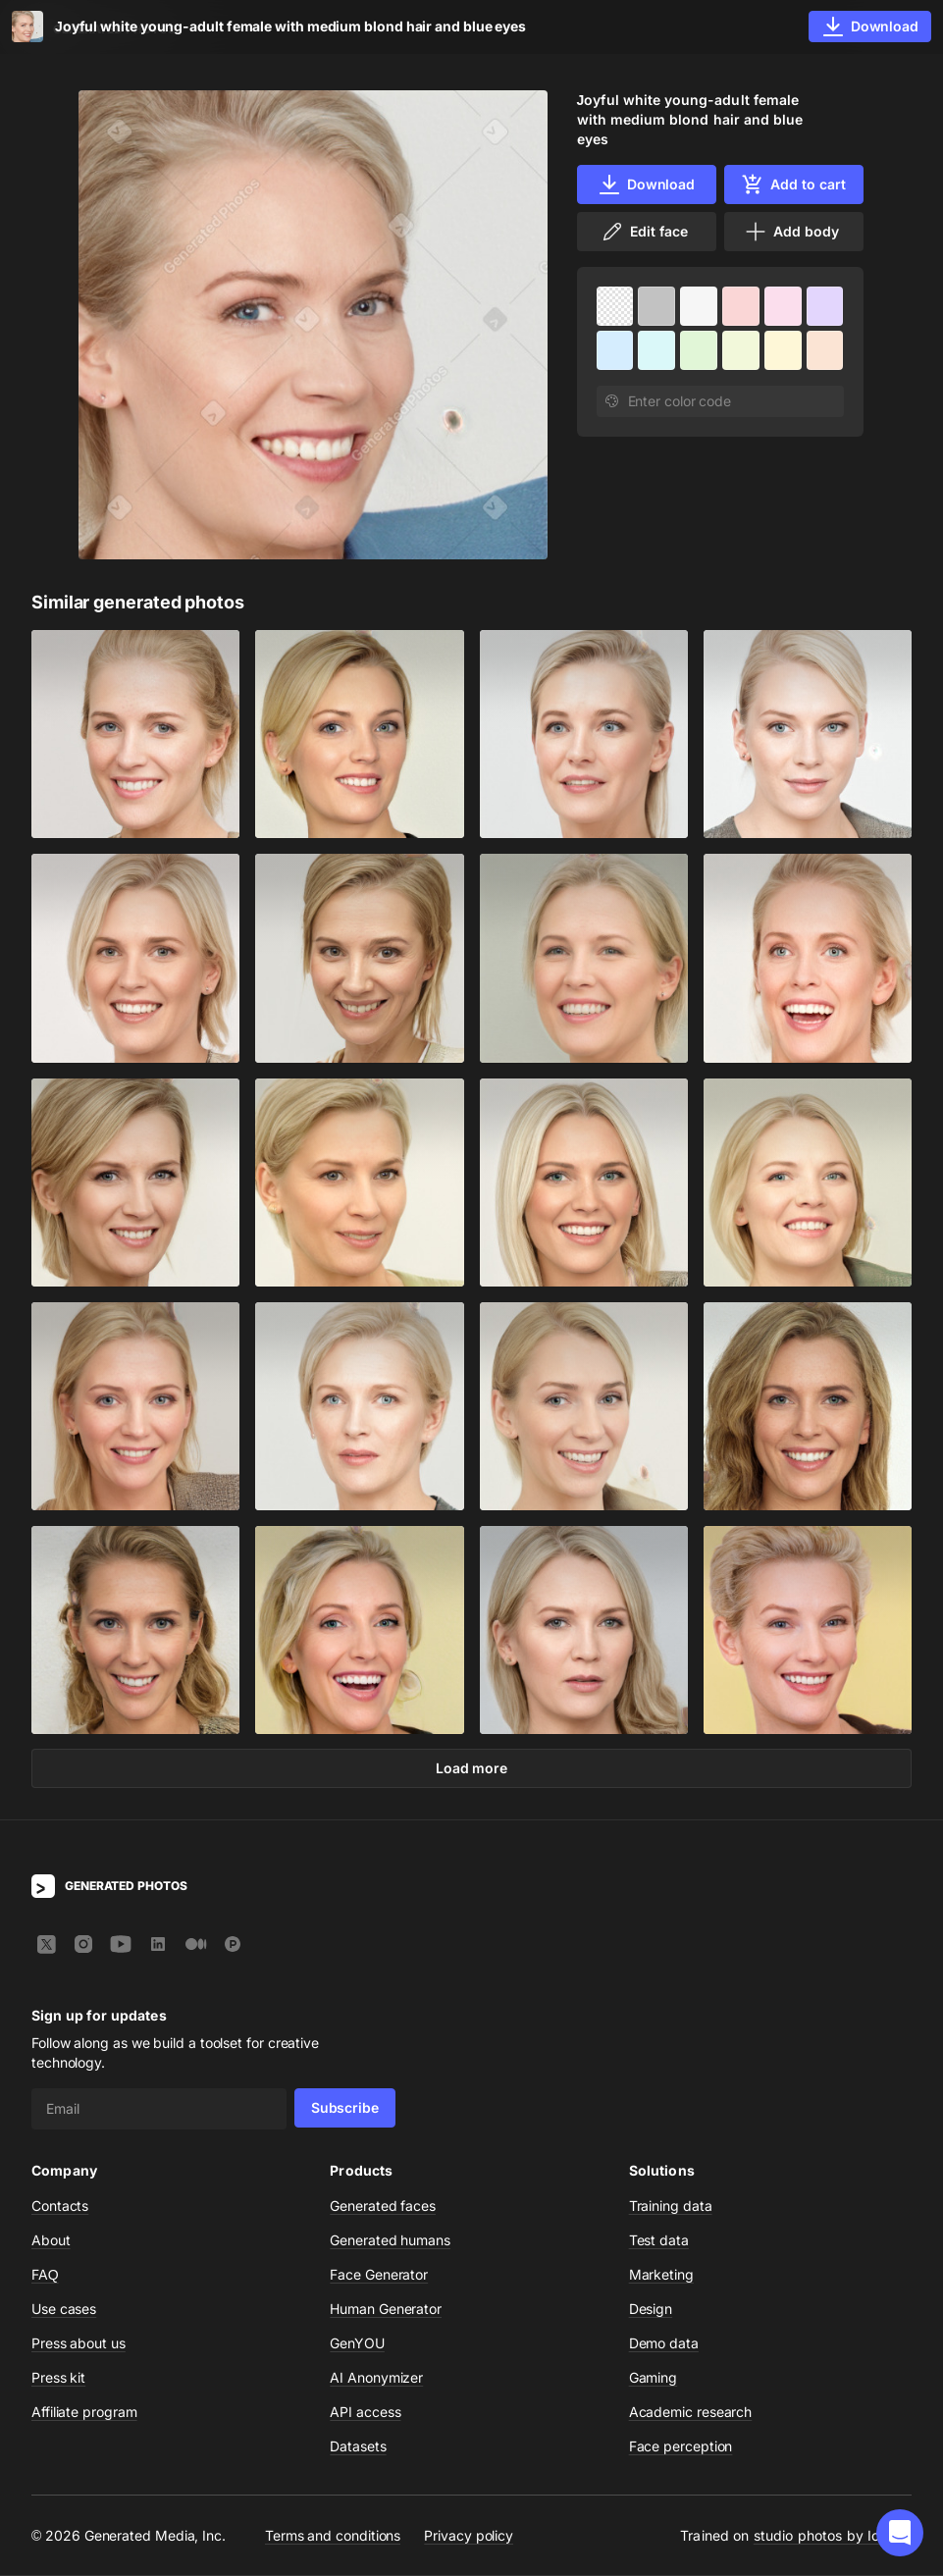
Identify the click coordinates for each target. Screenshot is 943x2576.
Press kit (58, 2378)
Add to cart (793, 184)
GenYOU (357, 2344)
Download (646, 184)
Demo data (664, 2344)
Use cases (63, 2309)
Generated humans (390, 2241)
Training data (670, 2206)
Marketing (661, 2275)
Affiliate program (84, 2412)
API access (365, 2412)
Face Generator (379, 2275)
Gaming (653, 2378)
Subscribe (345, 2108)
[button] (899, 2532)
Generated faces (383, 2206)
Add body (791, 231)
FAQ (45, 2275)
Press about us (78, 2344)
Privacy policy (468, 2536)
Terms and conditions (332, 2536)
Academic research (691, 2412)
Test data (659, 2241)
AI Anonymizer (376, 2378)
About (51, 2241)
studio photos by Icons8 (833, 2536)
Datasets (358, 2447)
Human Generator (386, 2309)
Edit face (644, 231)
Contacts (59, 2206)
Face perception (681, 2447)
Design (651, 2309)
